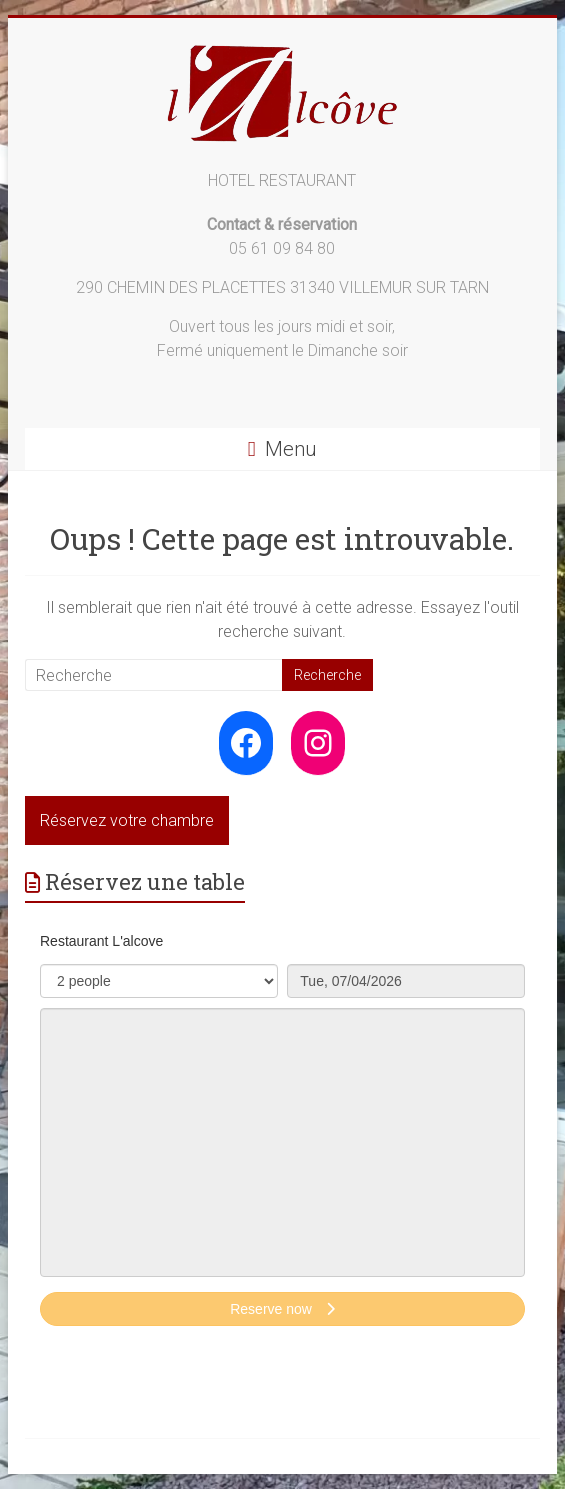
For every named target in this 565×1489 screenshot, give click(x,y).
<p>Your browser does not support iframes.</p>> (282, 1139)
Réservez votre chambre (127, 820)
